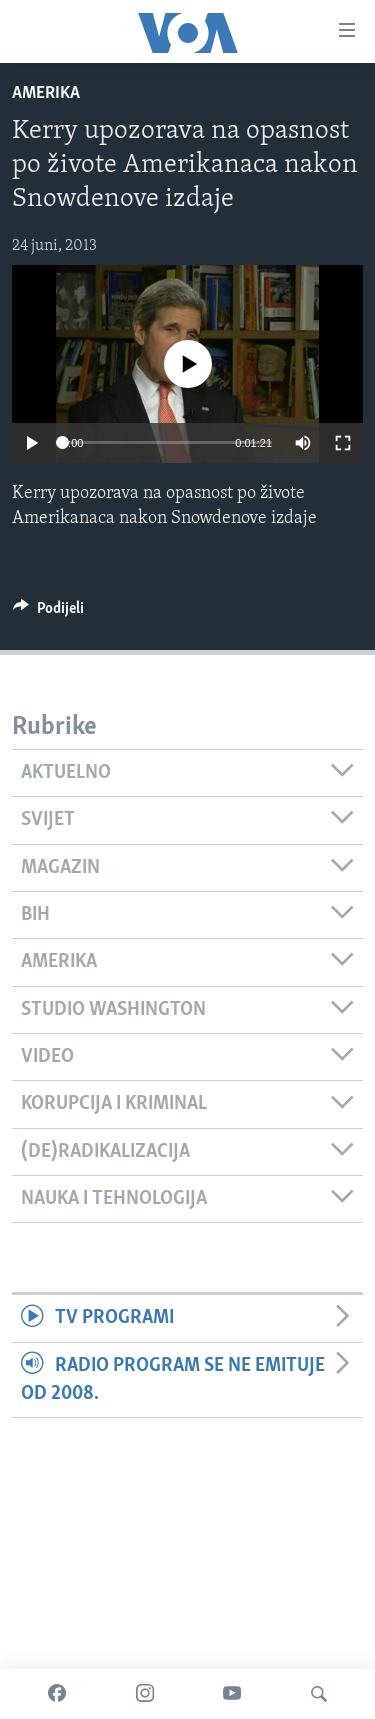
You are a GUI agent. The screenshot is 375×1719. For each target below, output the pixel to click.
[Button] (48, 613)
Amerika (46, 93)
